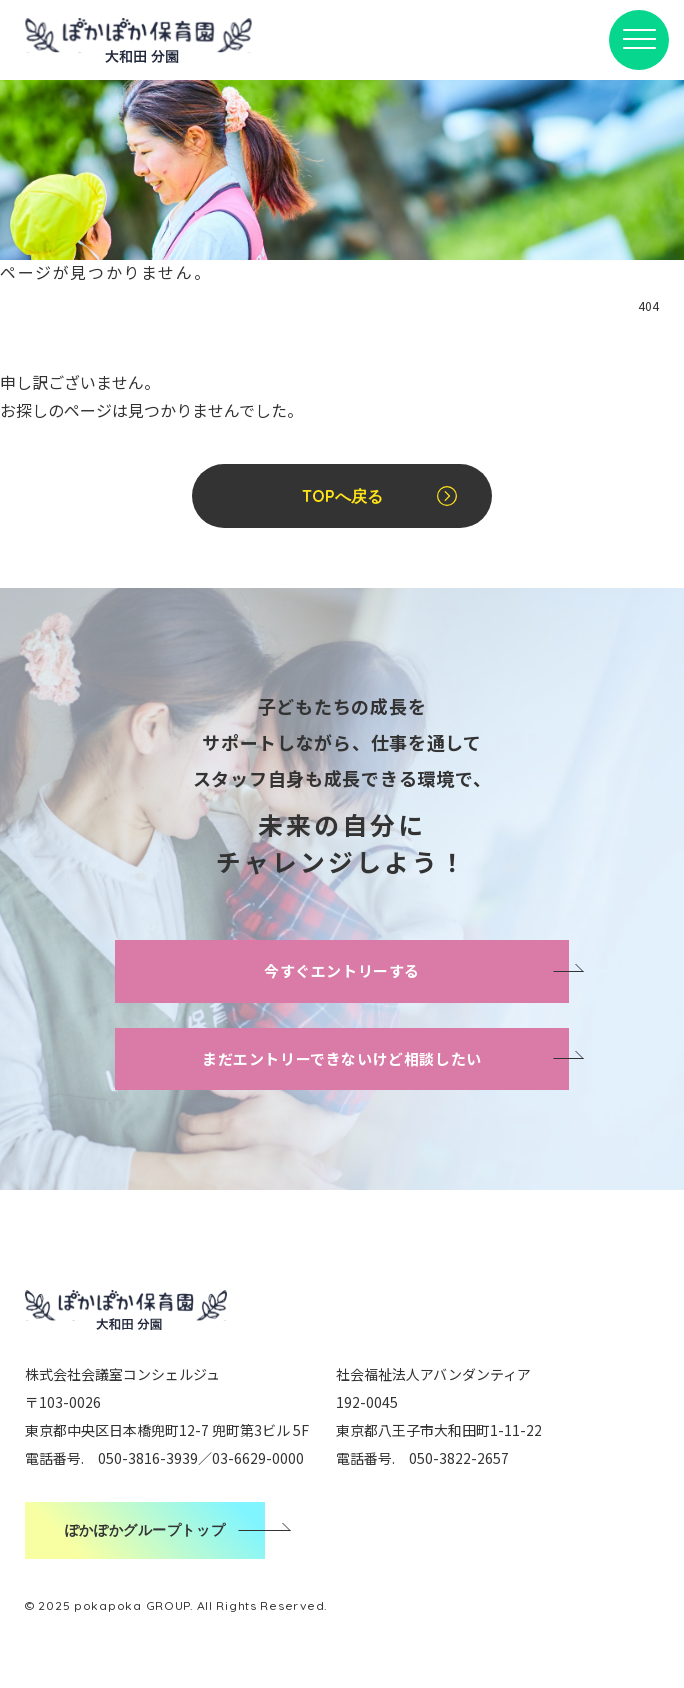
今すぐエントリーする (342, 970)
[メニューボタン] (639, 40)
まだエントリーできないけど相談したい (342, 1058)
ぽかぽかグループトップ (145, 1530)
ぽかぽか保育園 (138, 39)
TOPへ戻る (342, 496)
